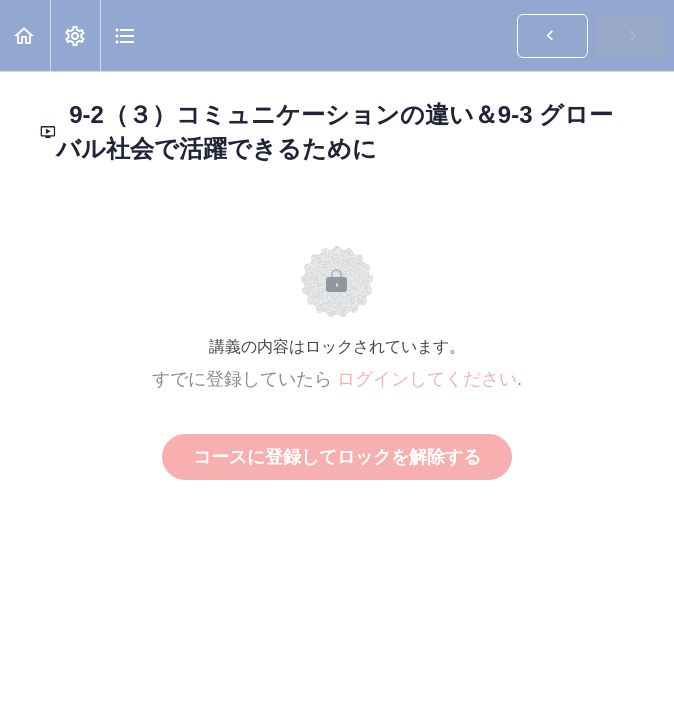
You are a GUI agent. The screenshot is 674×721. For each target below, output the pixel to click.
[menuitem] (75, 35)
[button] (25, 35)
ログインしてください (427, 379)
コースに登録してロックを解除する (337, 457)
